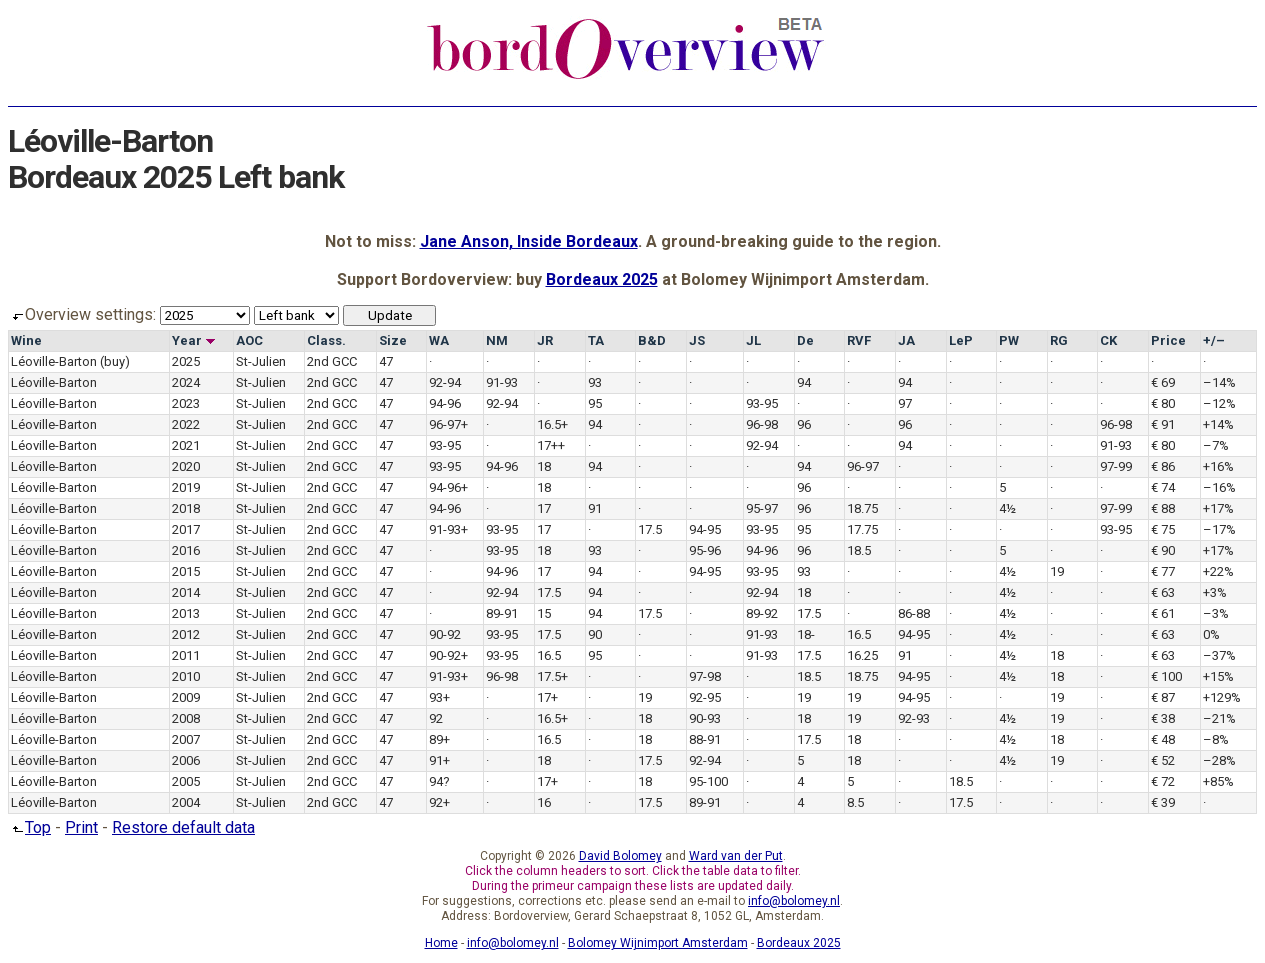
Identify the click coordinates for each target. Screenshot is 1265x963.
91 (595, 508)
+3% (1215, 592)
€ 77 (1163, 571)
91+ (439, 760)
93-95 (762, 403)
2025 (186, 361)
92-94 (445, 382)
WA (439, 340)
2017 (186, 529)
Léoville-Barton (54, 361)
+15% (1218, 676)
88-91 (705, 739)
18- (806, 634)
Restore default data (183, 827)
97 (905, 403)
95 (595, 403)
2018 (186, 508)
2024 (186, 382)
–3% (1216, 613)
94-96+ (448, 487)
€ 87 (1163, 697)
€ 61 (1163, 613)
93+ (439, 697)
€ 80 (1163, 403)
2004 (186, 802)
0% (1211, 634)
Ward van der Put (736, 856)
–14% (1219, 382)
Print (81, 827)
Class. (326, 340)
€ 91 (1163, 424)
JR (545, 340)
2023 (186, 403)
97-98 (705, 676)
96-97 (863, 466)
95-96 (705, 550)
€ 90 (1163, 550)
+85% (1218, 781)
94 (804, 382)
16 (544, 802)
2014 (186, 592)
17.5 (650, 529)
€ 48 (1163, 739)
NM (497, 340)
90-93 (705, 718)
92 (436, 718)
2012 (186, 634)
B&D (652, 340)
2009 (186, 697)
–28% (1219, 760)
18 (544, 466)
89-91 (502, 613)
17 (544, 508)
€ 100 (1166, 676)
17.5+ (552, 676)
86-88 (914, 613)
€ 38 (1163, 718)
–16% (1219, 487)
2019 (186, 487)
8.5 (855, 802)
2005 (186, 781)
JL (753, 340)
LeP (961, 340)
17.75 (862, 529)
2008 (186, 718)
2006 (186, 760)
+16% (1218, 466)
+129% (1222, 697)
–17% (1219, 529)
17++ (551, 445)
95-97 (762, 508)
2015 (186, 571)
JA (906, 340)
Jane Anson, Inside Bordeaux (529, 241)
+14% (1218, 424)
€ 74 (1163, 487)
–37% (1219, 655)
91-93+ (448, 529)
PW (1009, 340)
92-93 (914, 718)
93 (595, 382)
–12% (1219, 403)
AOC (249, 340)
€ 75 (1163, 529)
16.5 (859, 634)
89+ (439, 739)
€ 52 (1163, 760)
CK (1108, 340)
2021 (186, 445)
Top (29, 827)
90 (595, 634)
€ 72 (1163, 781)
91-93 (502, 382)
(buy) (115, 361)
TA (596, 340)
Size (393, 340)
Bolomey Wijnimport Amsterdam (658, 943)
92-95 (705, 697)
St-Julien (261, 361)
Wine (26, 340)
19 (1057, 571)
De (805, 340)
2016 (186, 550)
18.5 (859, 550)
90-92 (445, 634)
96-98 (762, 424)
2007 (186, 739)
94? (439, 781)
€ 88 (1163, 508)
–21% (1219, 718)
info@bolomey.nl (794, 901)
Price (1168, 340)
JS (697, 340)
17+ (547, 697)
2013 (186, 613)
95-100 (708, 781)
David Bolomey (620, 856)
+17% (1218, 508)
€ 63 (1163, 592)
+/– (1214, 340)
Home (441, 943)
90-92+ (448, 655)
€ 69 (1163, 382)
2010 (186, 676)
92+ (439, 802)
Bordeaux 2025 (602, 279)
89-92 (762, 613)
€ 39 (1163, 802)
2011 (186, 655)
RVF (859, 340)
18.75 (862, 508)
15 (544, 613)
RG (1059, 340)
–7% (1216, 445)
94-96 (445, 403)
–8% (1216, 739)
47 (386, 361)
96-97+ (448, 424)
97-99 (1116, 466)
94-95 (705, 529)
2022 (186, 424)
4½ (1007, 508)
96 (804, 424)
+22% (1218, 571)
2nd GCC (332, 361)
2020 (186, 466)
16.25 (862, 655)
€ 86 (1163, 466)
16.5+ (552, 424)
